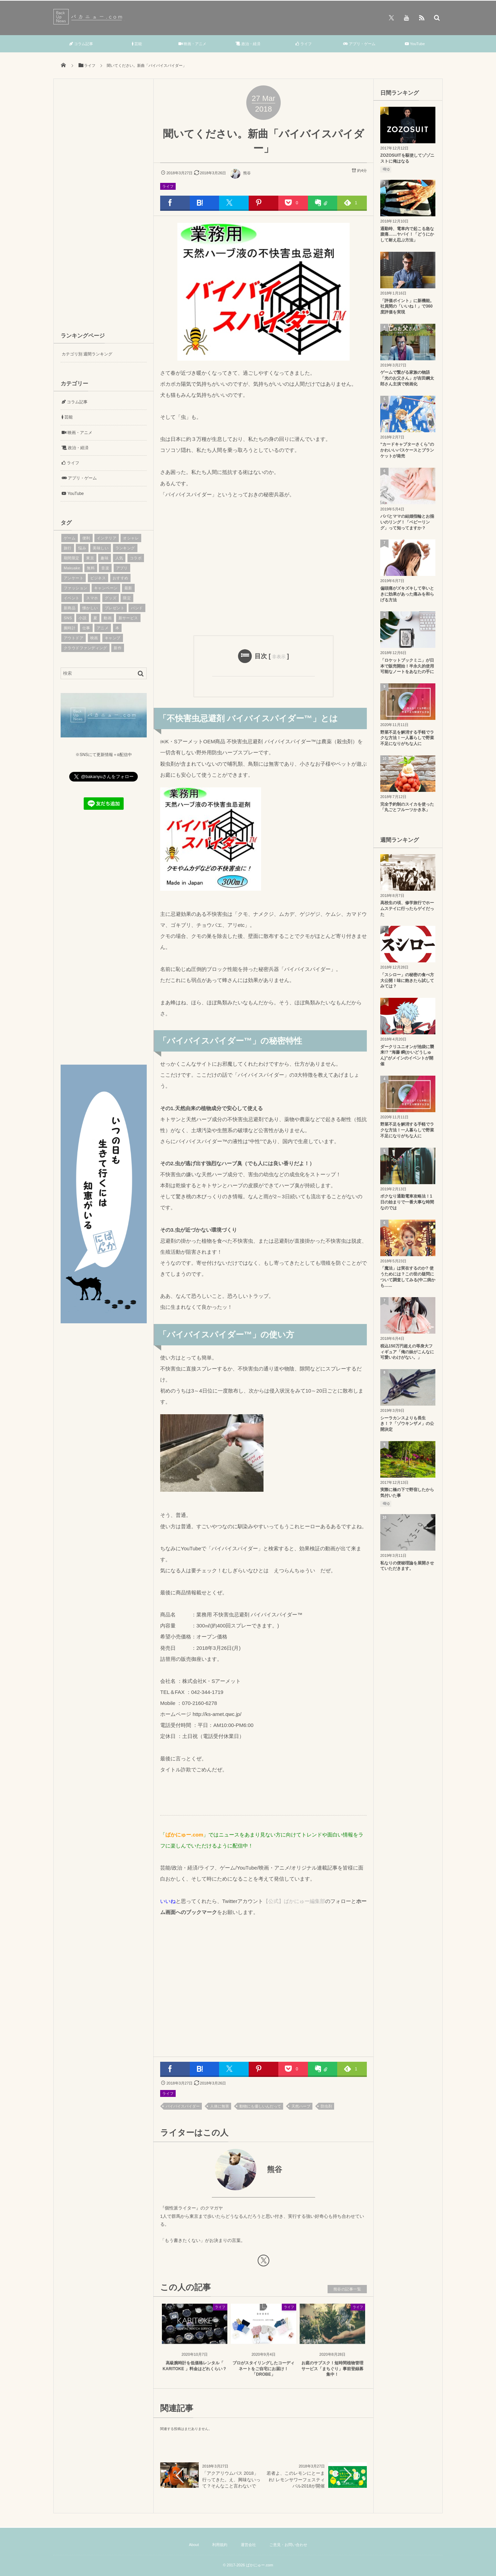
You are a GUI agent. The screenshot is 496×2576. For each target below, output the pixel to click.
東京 (90, 558)
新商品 (69, 608)
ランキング (125, 548)
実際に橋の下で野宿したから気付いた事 (407, 1492)
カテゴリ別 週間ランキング (87, 354)
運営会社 (248, 2545)
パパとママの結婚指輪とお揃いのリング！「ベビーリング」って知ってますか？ (407, 522)
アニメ (102, 628)
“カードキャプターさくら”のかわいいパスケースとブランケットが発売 (407, 450)
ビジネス (98, 578)
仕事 (86, 628)
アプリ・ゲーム (359, 44)
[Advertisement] (263, 566)
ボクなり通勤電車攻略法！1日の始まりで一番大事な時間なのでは (407, 1202)
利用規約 (219, 2545)
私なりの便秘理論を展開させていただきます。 (407, 1566)
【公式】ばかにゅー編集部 (294, 1901)
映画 (94, 638)
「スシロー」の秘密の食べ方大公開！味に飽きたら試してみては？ (407, 980)
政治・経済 (248, 44)
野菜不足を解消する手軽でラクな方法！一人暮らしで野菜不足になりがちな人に (407, 738)
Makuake (72, 568)
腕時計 (69, 628)
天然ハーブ (300, 2106)
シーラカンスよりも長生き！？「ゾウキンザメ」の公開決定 (407, 1424)
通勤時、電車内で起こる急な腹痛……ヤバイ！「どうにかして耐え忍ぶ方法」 (407, 234)
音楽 (105, 568)
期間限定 (72, 558)
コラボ (136, 558)
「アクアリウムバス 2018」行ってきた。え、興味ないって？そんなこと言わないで (231, 2479)
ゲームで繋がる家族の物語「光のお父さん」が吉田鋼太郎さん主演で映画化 (407, 378)
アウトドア (73, 638)
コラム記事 (81, 44)
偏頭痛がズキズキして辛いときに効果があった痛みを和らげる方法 (407, 594)
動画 (108, 618)
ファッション (75, 588)
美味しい (100, 548)
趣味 (104, 558)
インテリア (106, 538)
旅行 (68, 548)
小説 (82, 618)
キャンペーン (106, 588)
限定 (127, 598)
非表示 (279, 656)
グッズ (110, 598)
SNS (68, 618)
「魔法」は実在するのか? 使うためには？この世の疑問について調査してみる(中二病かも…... (407, 1277)
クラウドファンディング (85, 648)
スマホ (92, 598)
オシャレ (131, 538)
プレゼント (114, 608)
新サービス (128, 618)
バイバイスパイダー (183, 2106)
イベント (72, 598)
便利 (86, 538)
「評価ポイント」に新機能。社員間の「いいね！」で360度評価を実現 (407, 306)
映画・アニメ (192, 44)
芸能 (137, 44)
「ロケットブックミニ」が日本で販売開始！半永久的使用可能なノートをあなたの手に (407, 666)
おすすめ (120, 578)
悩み (82, 548)
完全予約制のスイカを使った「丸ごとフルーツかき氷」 (407, 807)
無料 (91, 568)
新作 (118, 648)
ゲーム (69, 538)
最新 (128, 588)
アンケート (73, 578)
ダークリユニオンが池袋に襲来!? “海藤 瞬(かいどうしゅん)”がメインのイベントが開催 (407, 1055)
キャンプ (113, 638)
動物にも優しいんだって (260, 2106)
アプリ (122, 568)
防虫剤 (326, 2106)
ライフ (304, 44)
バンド (137, 608)
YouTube (415, 44)
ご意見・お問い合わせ (288, 2545)
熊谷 (240, 173)
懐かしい (90, 608)
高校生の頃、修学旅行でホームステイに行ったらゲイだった (407, 908)
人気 (119, 558)
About (194, 2545)
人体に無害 (219, 2106)
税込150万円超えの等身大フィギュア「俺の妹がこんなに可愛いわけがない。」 (407, 1352)
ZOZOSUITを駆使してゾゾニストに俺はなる (407, 158)
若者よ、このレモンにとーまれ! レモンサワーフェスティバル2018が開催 (296, 2479)
